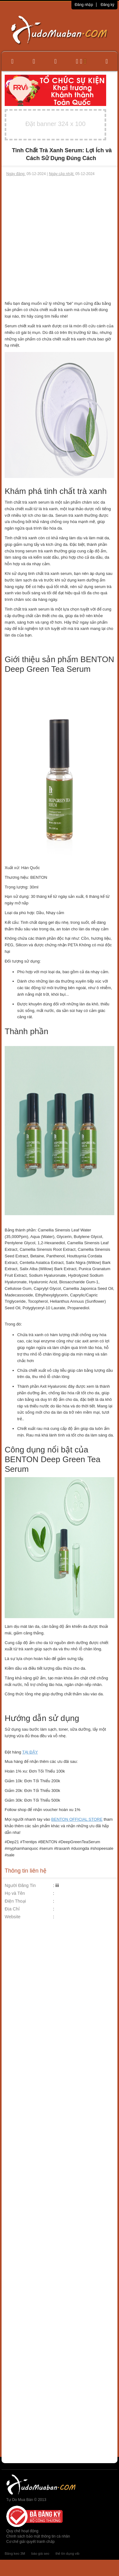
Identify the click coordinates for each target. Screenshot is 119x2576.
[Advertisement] (58, 238)
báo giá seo (40, 2553)
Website (12, 1916)
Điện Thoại (15, 1901)
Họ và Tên (15, 1893)
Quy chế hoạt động (22, 2531)
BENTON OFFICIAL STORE (77, 1819)
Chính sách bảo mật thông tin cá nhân (38, 2536)
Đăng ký (107, 5)
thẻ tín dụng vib (67, 2553)
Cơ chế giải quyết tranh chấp (30, 2541)
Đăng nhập (84, 5)
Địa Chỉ (12, 1908)
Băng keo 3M (15, 2553)
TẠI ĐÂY (30, 1752)
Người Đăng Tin (20, 1885)
